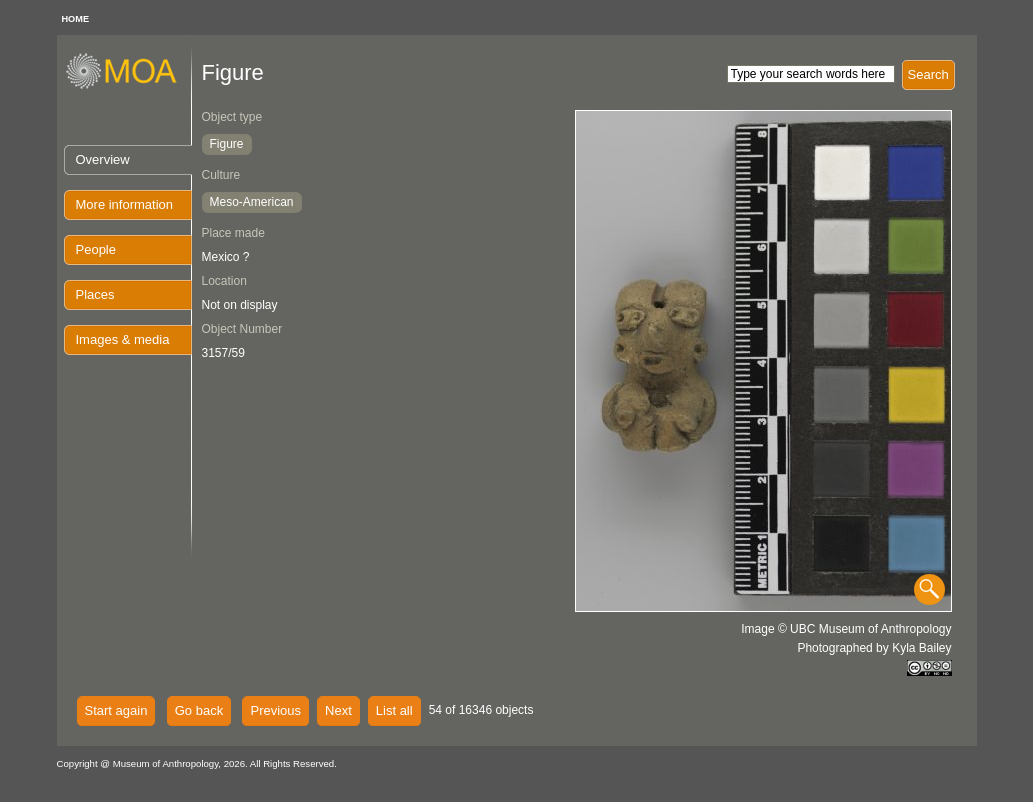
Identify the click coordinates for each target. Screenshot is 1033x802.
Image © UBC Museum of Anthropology (846, 629)
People (96, 249)
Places (95, 294)
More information (125, 204)
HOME (76, 19)
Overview (103, 159)
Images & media (123, 339)
